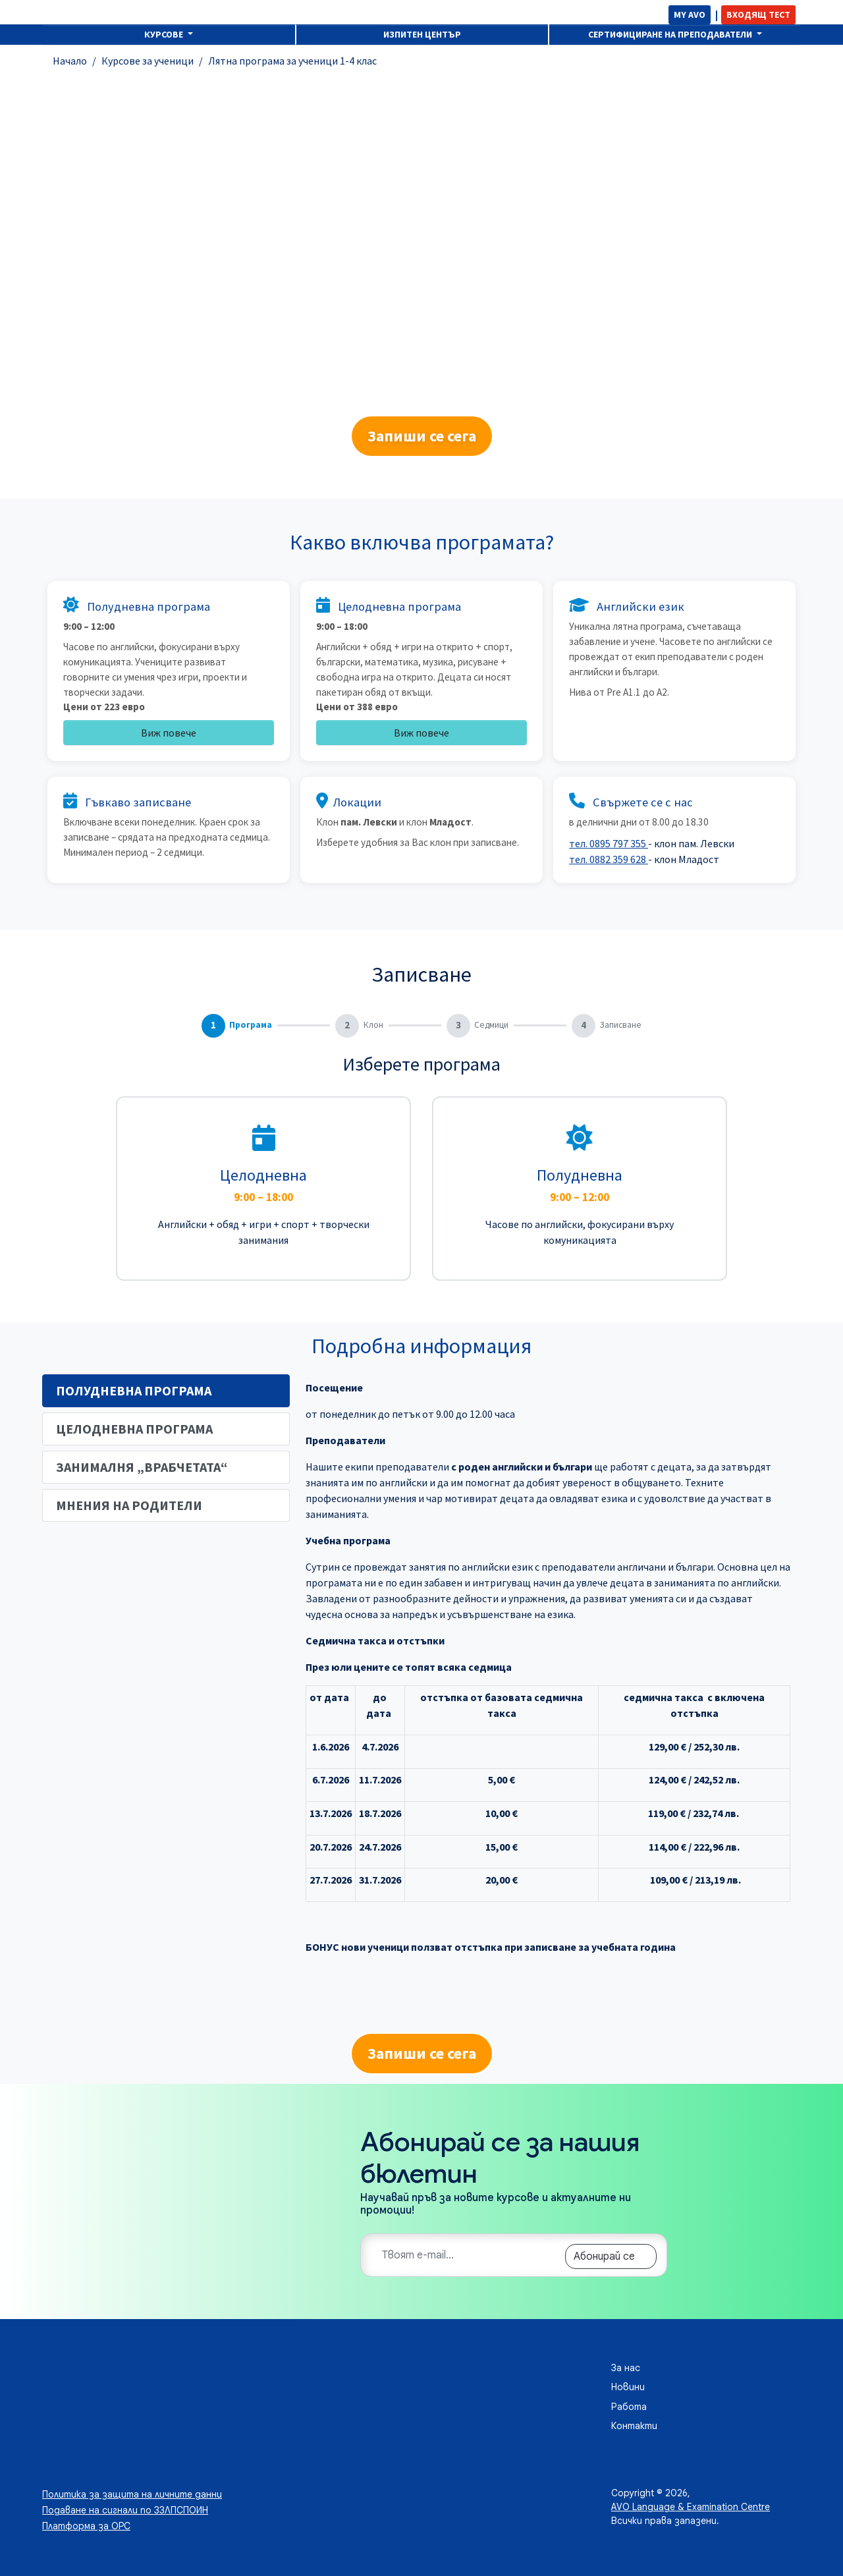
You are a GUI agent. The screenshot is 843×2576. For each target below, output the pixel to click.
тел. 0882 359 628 (608, 859)
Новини (628, 2387)
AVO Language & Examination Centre (690, 2507)
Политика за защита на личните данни (132, 2494)
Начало (70, 60)
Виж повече (168, 732)
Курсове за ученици (147, 60)
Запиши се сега (421, 436)
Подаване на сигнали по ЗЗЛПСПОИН (125, 2510)
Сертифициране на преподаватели (671, 34)
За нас (625, 2368)
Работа (629, 2407)
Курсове (164, 34)
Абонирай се (604, 2256)
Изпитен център (422, 34)
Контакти (634, 2426)
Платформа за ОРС (86, 2526)
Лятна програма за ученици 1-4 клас (292, 60)
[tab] (166, 1390)
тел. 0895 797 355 (608, 843)
